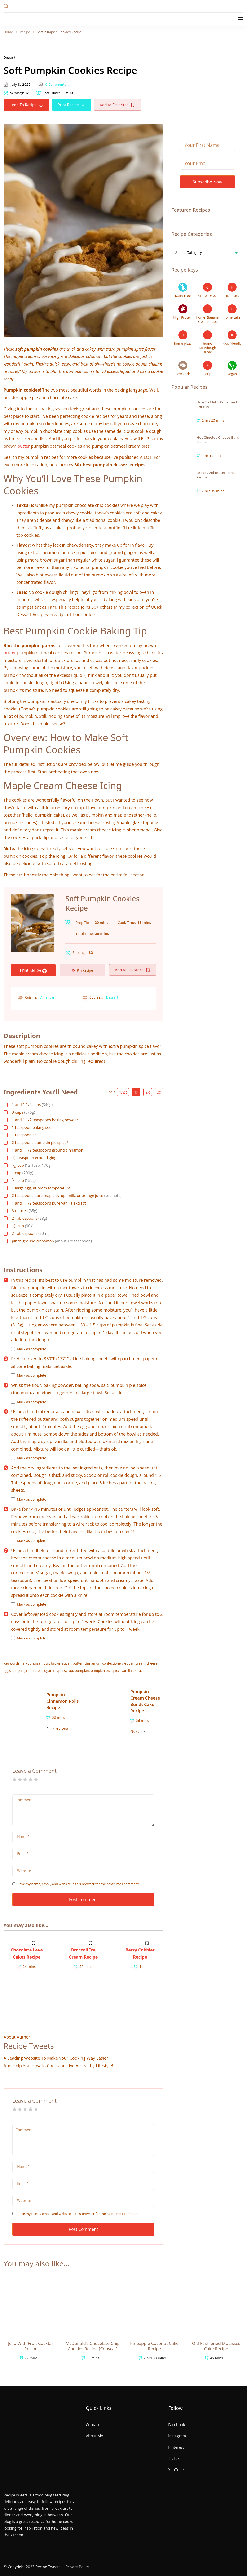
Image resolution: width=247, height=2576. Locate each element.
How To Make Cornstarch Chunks (217, 404)
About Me (94, 2435)
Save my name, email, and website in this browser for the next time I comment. (79, 1884)
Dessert (9, 57)
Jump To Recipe (26, 104)
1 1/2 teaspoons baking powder (45, 1119)
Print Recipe (72, 104)
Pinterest (176, 2447)
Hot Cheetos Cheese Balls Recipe (218, 439)
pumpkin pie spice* (40, 1142)
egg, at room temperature (41, 1188)
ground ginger (36, 1158)
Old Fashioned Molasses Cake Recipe (216, 2346)
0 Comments (55, 84)
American (47, 997)
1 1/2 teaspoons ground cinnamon (47, 1150)
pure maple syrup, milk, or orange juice (67, 1195)
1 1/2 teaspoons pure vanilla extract (49, 1203)
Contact (92, 2424)
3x (159, 1092)
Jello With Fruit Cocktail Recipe (31, 2346)
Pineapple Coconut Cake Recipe (154, 2346)
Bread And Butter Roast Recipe (216, 474)
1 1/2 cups (32, 1104)
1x (136, 1092)
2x (148, 1092)
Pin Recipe (82, 970)
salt (25, 1135)
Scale (110, 1091)
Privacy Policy (77, 2566)
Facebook (176, 2424)
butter (24, 446)
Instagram (177, 2435)
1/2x (123, 1092)
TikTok (174, 2458)
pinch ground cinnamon (52, 1241)
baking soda (33, 1127)
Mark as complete (31, 1349)
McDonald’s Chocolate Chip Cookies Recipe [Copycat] (93, 2346)
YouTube (176, 2469)
